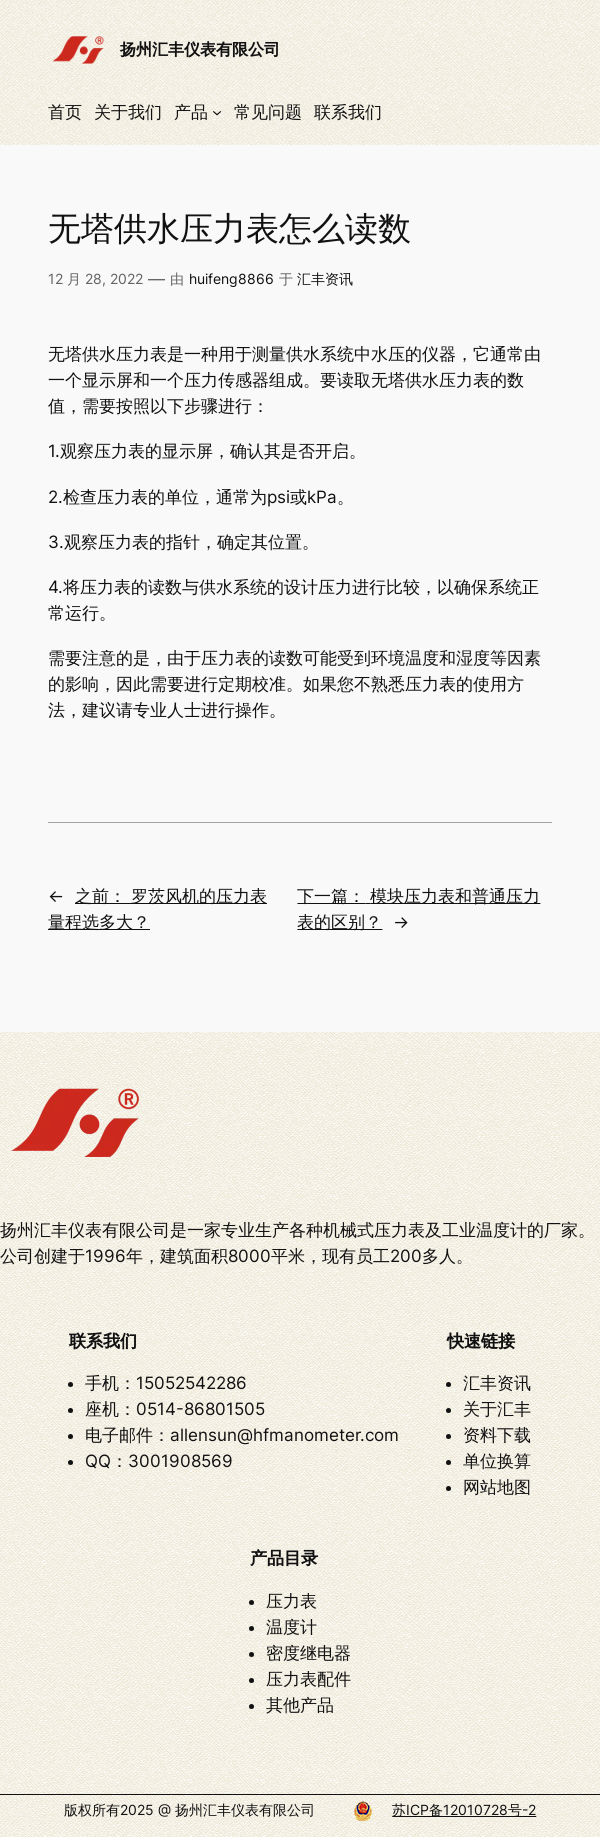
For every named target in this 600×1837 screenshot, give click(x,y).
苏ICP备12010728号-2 (464, 1809)
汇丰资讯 (325, 278)
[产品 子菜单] (217, 112)
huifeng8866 (231, 278)
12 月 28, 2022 (95, 278)
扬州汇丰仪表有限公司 (200, 49)
